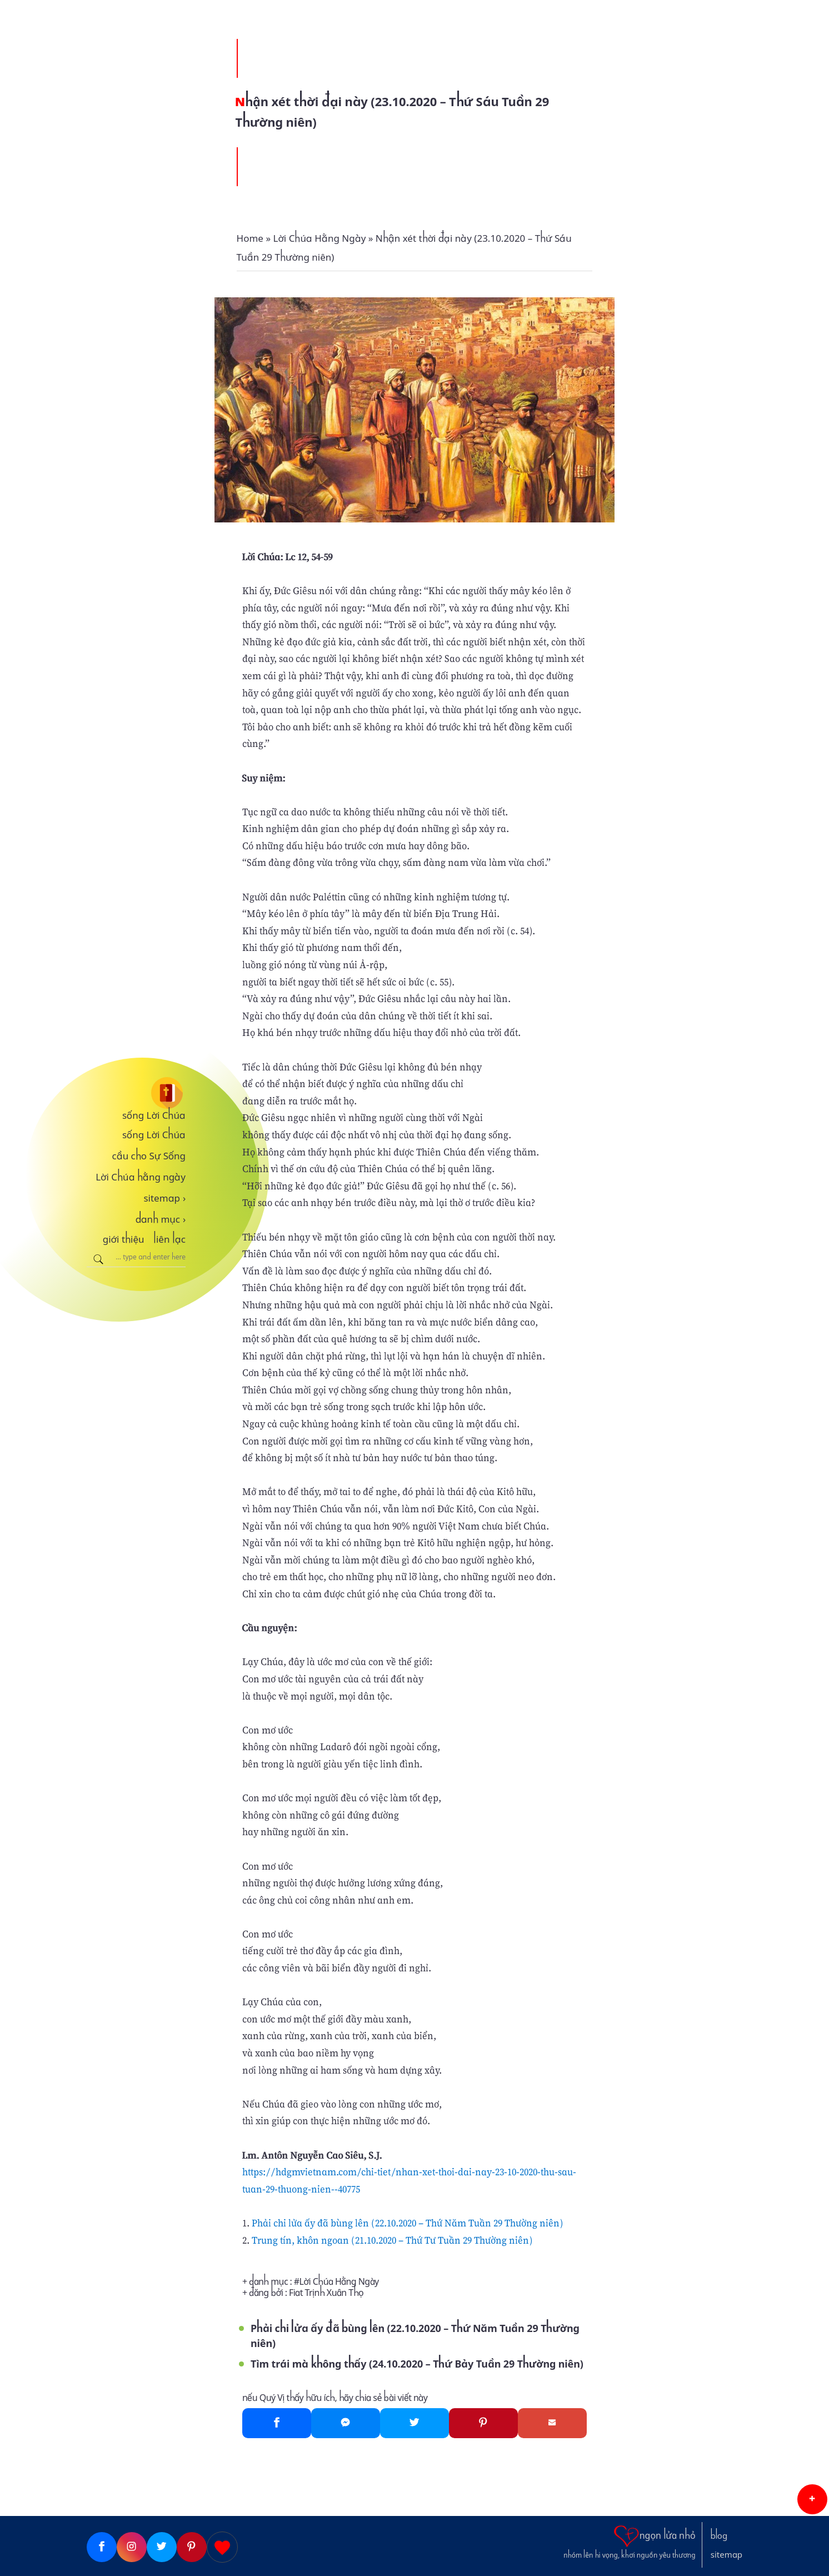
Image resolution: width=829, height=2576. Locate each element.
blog (719, 2536)
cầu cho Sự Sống (149, 1156)
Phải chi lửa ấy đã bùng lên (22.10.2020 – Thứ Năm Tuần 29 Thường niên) (407, 2223)
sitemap (164, 1198)
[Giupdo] (222, 2547)
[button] (812, 2499)
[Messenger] (345, 2423)
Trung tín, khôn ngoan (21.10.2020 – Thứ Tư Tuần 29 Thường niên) (392, 2240)
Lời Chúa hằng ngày (141, 1177)
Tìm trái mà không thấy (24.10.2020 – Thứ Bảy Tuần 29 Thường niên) (417, 2364)
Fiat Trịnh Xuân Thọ (326, 2293)
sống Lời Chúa (154, 1115)
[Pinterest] (483, 2423)
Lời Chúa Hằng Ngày (339, 2281)
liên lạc (169, 1239)
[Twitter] (414, 2423)
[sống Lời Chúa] (136, 1093)
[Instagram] (132, 2547)
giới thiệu (123, 1239)
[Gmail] (552, 2423)
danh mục (161, 1219)
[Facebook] (276, 2423)
